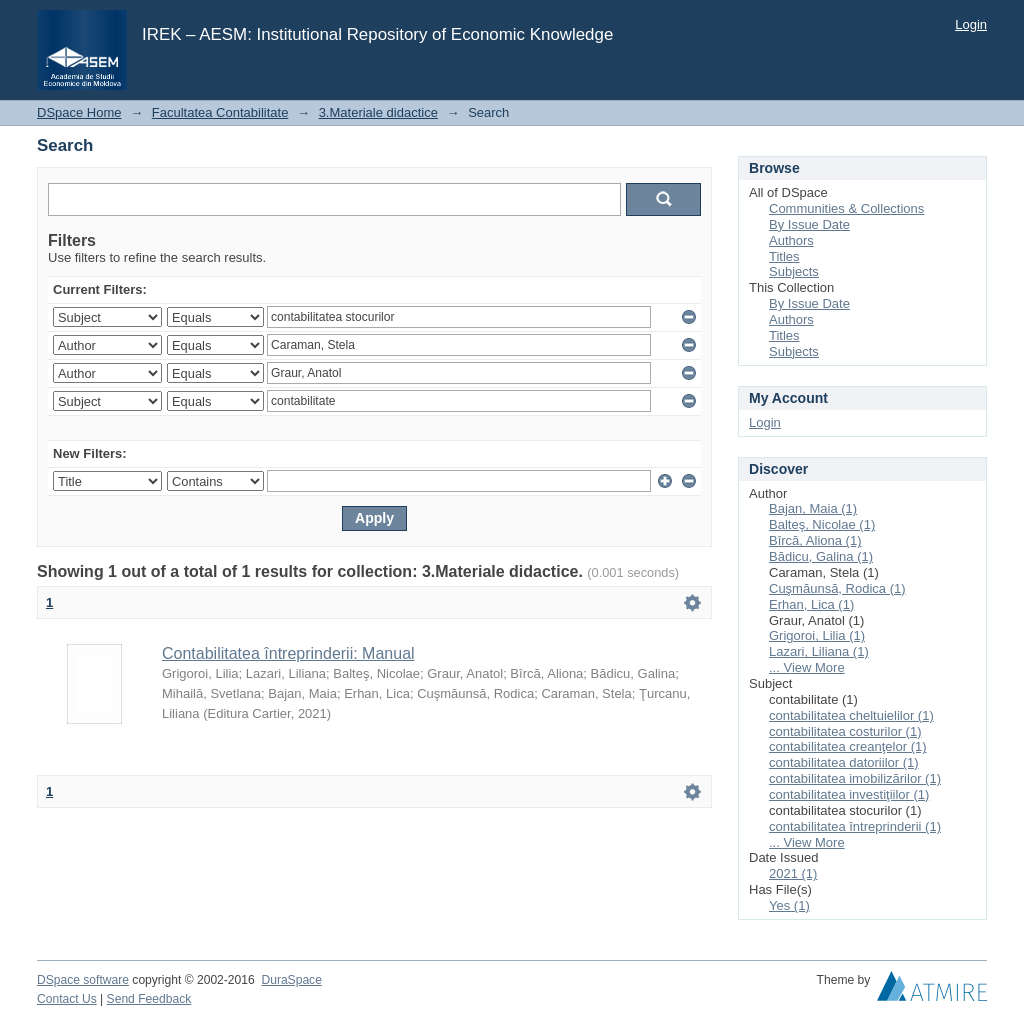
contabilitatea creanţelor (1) (848, 746)
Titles (784, 256)
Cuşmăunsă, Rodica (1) (837, 588)
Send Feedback (149, 999)
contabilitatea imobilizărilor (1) (855, 778)
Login (971, 24)
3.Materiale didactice (378, 112)
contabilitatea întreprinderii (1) (855, 826)
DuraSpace (291, 980)
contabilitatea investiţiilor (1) (849, 794)
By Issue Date (809, 224)
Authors (791, 240)
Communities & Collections (846, 208)
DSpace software (83, 980)
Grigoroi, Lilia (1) (817, 635)
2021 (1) (793, 873)
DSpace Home (79, 112)
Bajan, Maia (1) (813, 508)
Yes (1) (789, 905)
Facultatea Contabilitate (220, 112)
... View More (807, 667)
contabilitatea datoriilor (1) (844, 762)
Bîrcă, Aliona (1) (815, 540)
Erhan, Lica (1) (811, 604)
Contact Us (67, 999)
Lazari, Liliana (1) (819, 651)
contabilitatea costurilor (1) (845, 731)
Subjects (794, 271)
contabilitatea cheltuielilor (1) (851, 715)
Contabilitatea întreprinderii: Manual (288, 653)
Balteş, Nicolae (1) (822, 524)
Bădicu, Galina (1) (821, 556)
